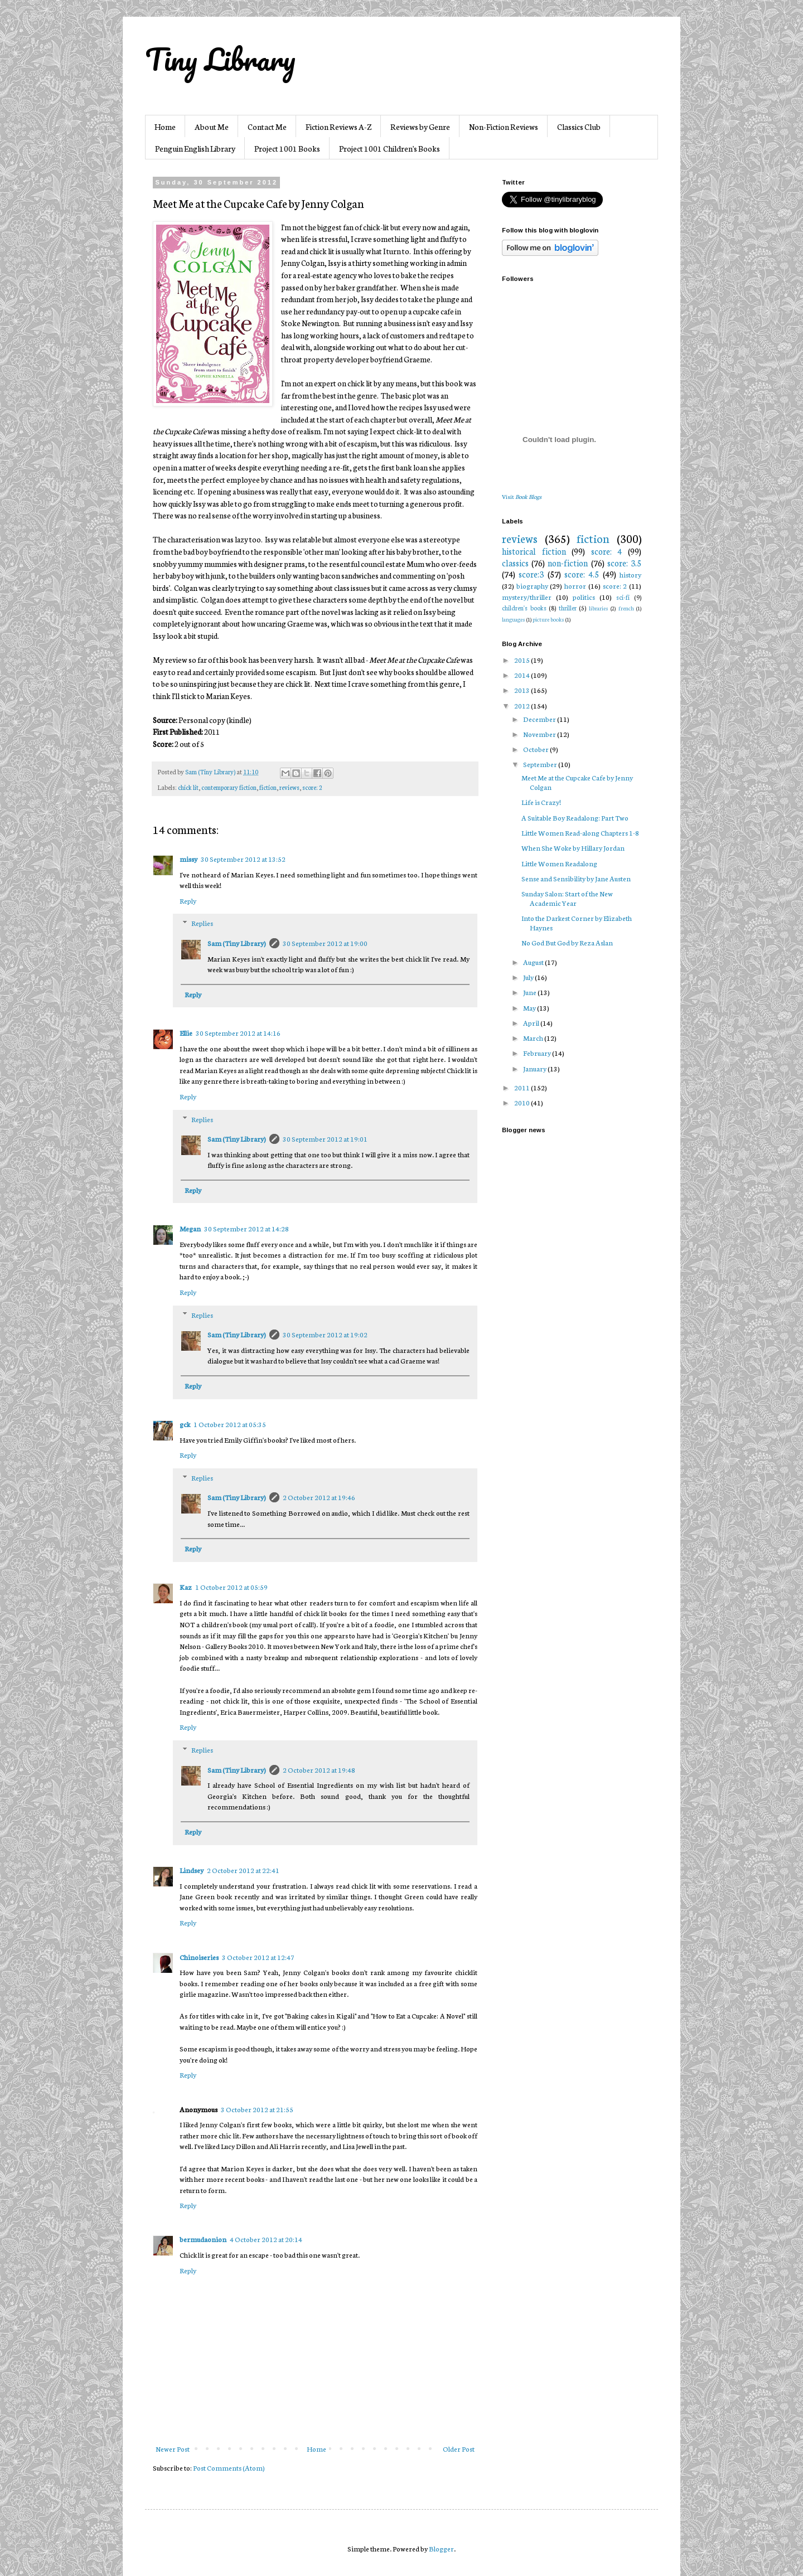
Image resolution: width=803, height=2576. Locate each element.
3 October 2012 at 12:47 (258, 1957)
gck (185, 1424)
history (630, 574)
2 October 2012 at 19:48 (319, 1769)
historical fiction (534, 551)
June (530, 992)
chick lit (188, 787)
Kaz (186, 1587)
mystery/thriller (527, 596)
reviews (289, 787)
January (535, 1068)
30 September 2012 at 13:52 (243, 858)
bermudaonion (203, 2239)
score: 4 (606, 551)
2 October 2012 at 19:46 (319, 1497)
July (529, 977)
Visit (521, 496)
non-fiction (568, 563)
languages (513, 619)
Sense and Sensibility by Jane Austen (576, 878)
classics (515, 563)
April (531, 1022)
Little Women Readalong (559, 863)
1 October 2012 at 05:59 (231, 1587)
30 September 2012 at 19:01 (325, 1138)
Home (165, 126)
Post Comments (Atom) (229, 2467)
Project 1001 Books (287, 148)
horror (575, 585)
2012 (522, 705)
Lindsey (192, 1870)
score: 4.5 (581, 574)
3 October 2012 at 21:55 (257, 2109)
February (537, 1052)
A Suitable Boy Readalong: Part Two (574, 817)
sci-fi (623, 597)
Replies (202, 923)
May (530, 1007)
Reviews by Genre (420, 126)
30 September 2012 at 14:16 (238, 1032)
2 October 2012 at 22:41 (243, 1870)
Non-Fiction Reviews (503, 126)
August (534, 962)
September (540, 764)
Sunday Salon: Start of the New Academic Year (567, 898)
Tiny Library (220, 59)
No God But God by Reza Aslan (567, 942)
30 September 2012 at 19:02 (325, 1334)
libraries (598, 608)
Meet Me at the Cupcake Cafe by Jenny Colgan (577, 782)
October (536, 749)
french (626, 608)
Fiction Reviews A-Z (338, 126)
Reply (188, 900)
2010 (522, 1102)
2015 (522, 659)
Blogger (441, 2548)
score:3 (531, 574)
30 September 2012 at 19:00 (325, 943)
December (540, 719)
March (533, 1037)
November (540, 734)
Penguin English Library (195, 148)
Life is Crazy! (541, 802)
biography (532, 585)
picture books (548, 619)
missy (188, 858)
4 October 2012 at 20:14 (266, 2239)
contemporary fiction (229, 787)
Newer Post (173, 2448)
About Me (212, 126)
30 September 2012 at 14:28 (246, 1228)
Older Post (459, 2448)
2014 (522, 675)
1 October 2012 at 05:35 (230, 1424)
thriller (568, 607)
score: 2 (312, 787)
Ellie (186, 1032)
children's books (524, 607)
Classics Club (579, 126)
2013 (522, 690)
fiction (268, 787)
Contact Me (267, 126)
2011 (522, 1087)
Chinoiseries (199, 1957)
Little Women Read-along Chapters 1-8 (580, 832)
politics (584, 596)
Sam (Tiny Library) (236, 943)
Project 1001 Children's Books (389, 148)
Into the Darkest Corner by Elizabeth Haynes (576, 922)
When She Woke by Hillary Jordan (573, 847)
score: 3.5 (624, 563)
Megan (190, 1228)
